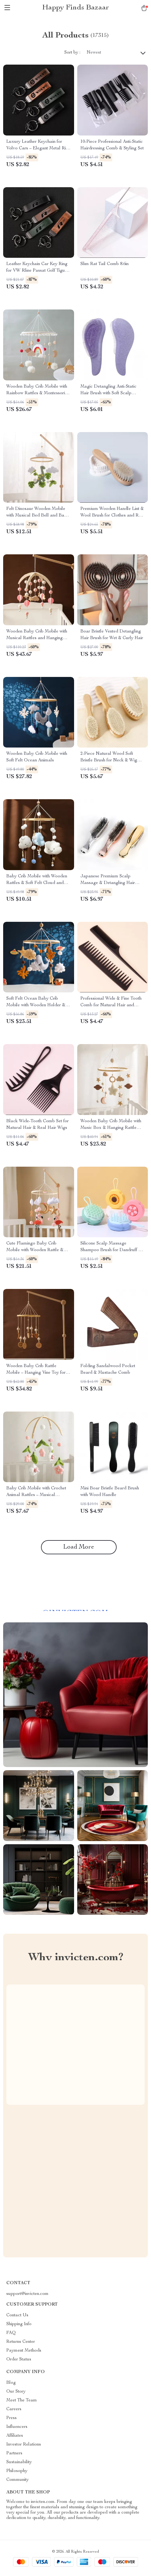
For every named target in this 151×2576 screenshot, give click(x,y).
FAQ (11, 2333)
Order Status (18, 2359)
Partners (14, 2453)
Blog (11, 2383)
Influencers (16, 2427)
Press (11, 2418)
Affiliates (14, 2436)
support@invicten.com (27, 2294)
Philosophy (16, 2471)
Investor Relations (23, 2444)
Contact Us (17, 2315)
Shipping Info (19, 2324)
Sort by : (72, 52)
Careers (13, 2409)
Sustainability (19, 2462)
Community (17, 2480)
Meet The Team (21, 2400)
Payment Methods (23, 2350)
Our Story (16, 2391)
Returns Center (20, 2342)
